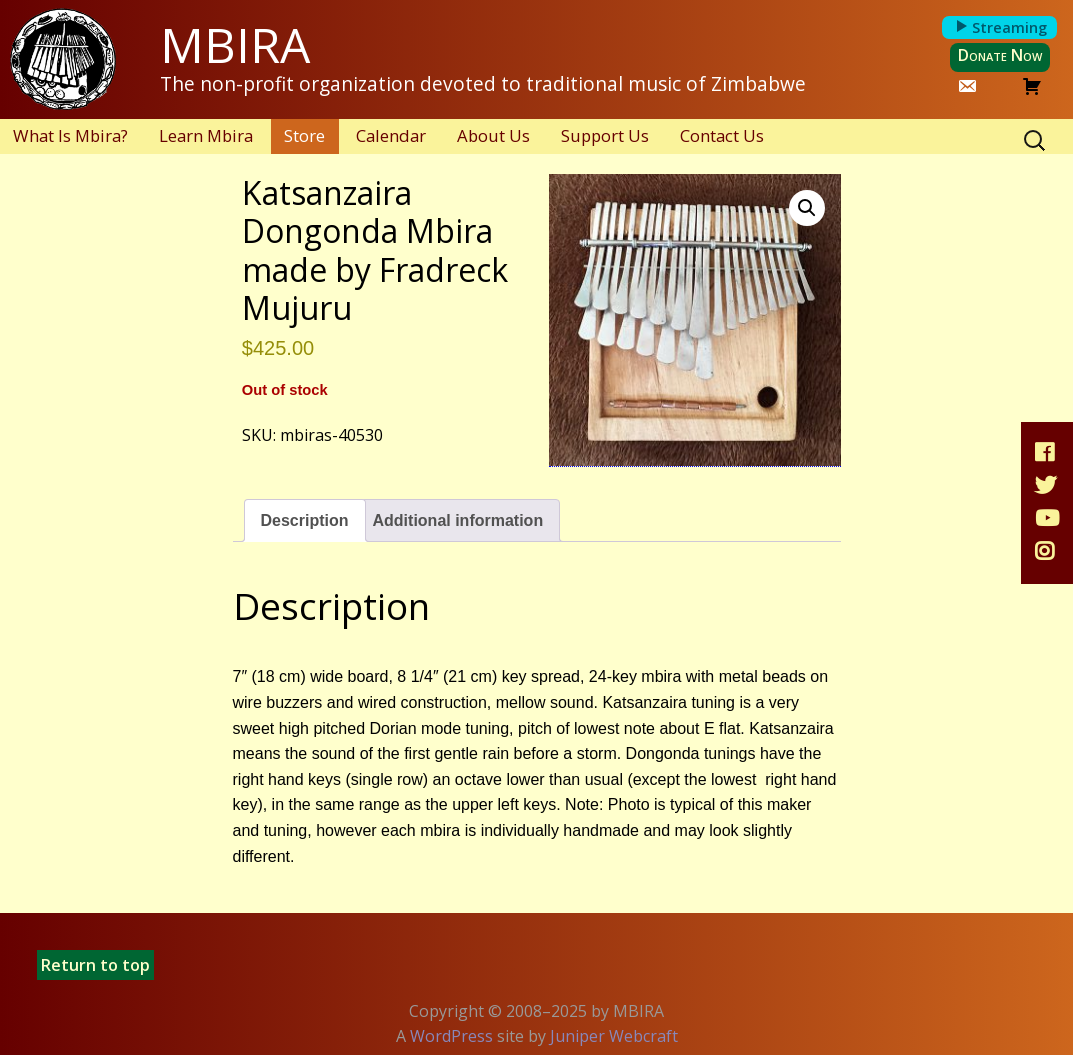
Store (304, 135)
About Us (493, 135)
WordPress (451, 1036)
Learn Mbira (206, 135)
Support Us (605, 135)
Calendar (391, 135)
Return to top (95, 965)
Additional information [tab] (458, 520)
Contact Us (722, 135)
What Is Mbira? (70, 135)
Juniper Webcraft (614, 1036)
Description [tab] (305, 520)
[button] (807, 208)
